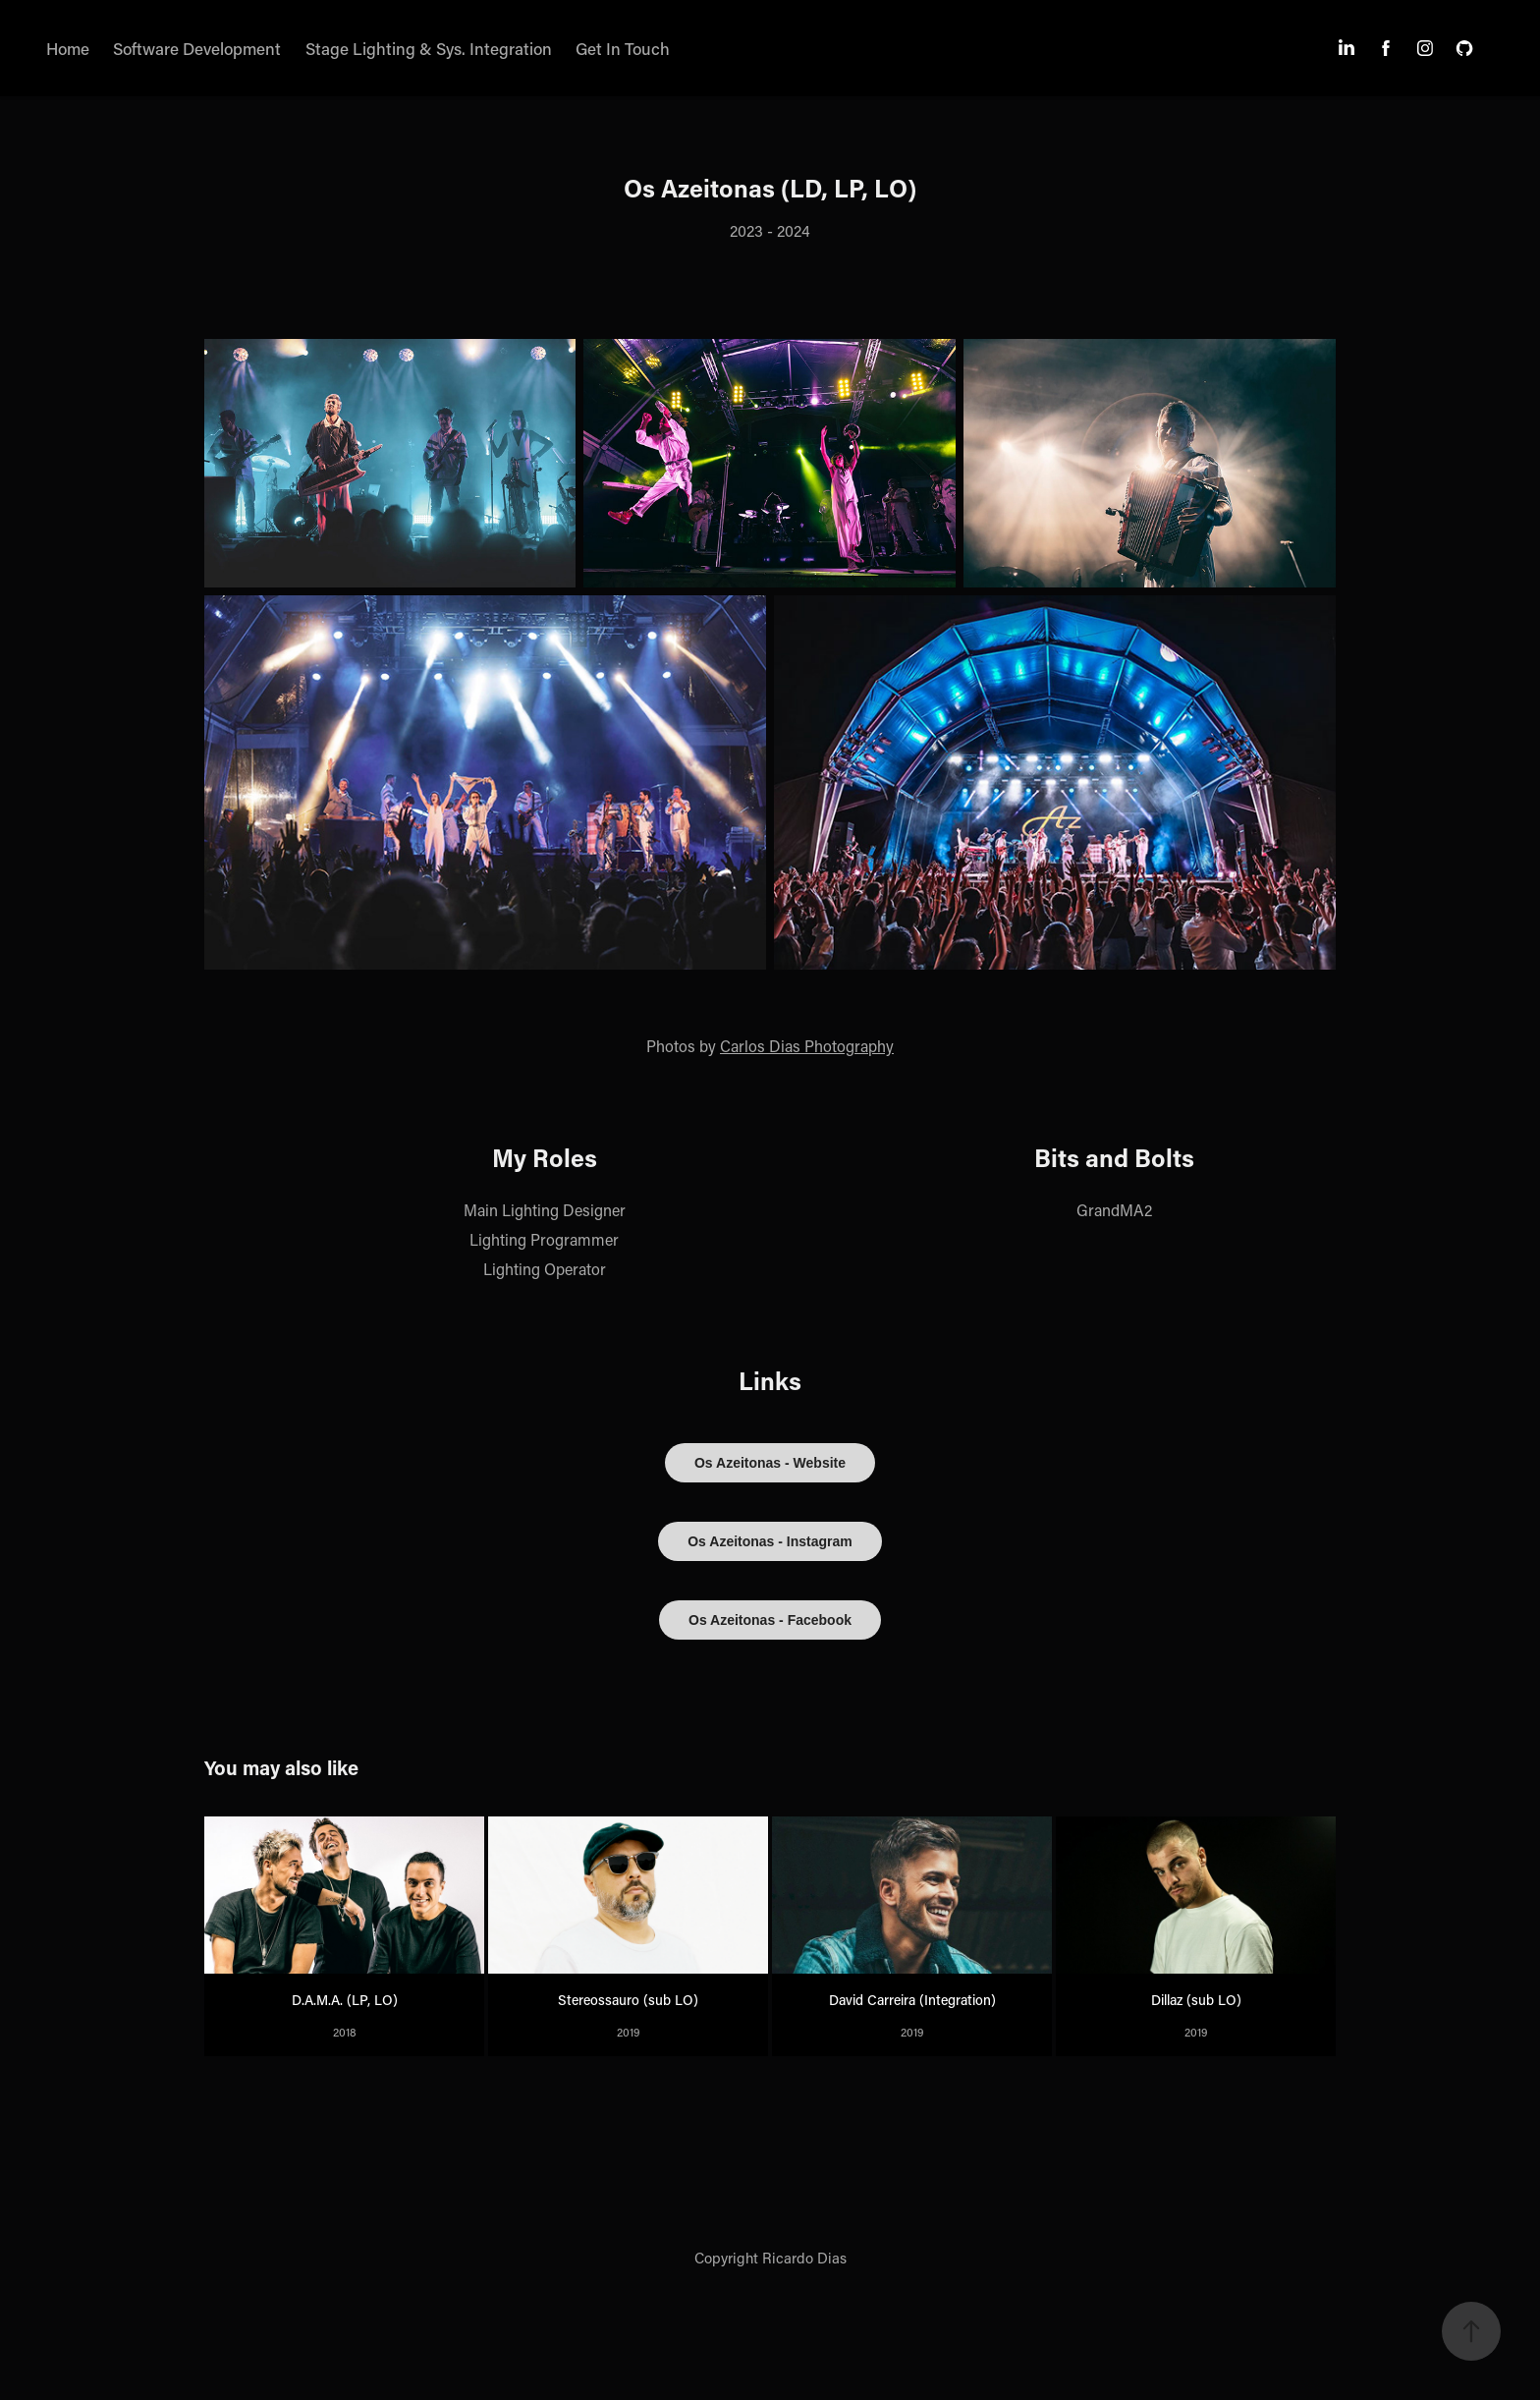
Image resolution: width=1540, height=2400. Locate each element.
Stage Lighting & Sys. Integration (428, 48)
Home (67, 48)
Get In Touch (623, 48)
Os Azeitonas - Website (770, 1463)
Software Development (197, 48)
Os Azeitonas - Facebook (770, 1620)
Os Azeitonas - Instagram (770, 1541)
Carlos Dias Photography (807, 1045)
